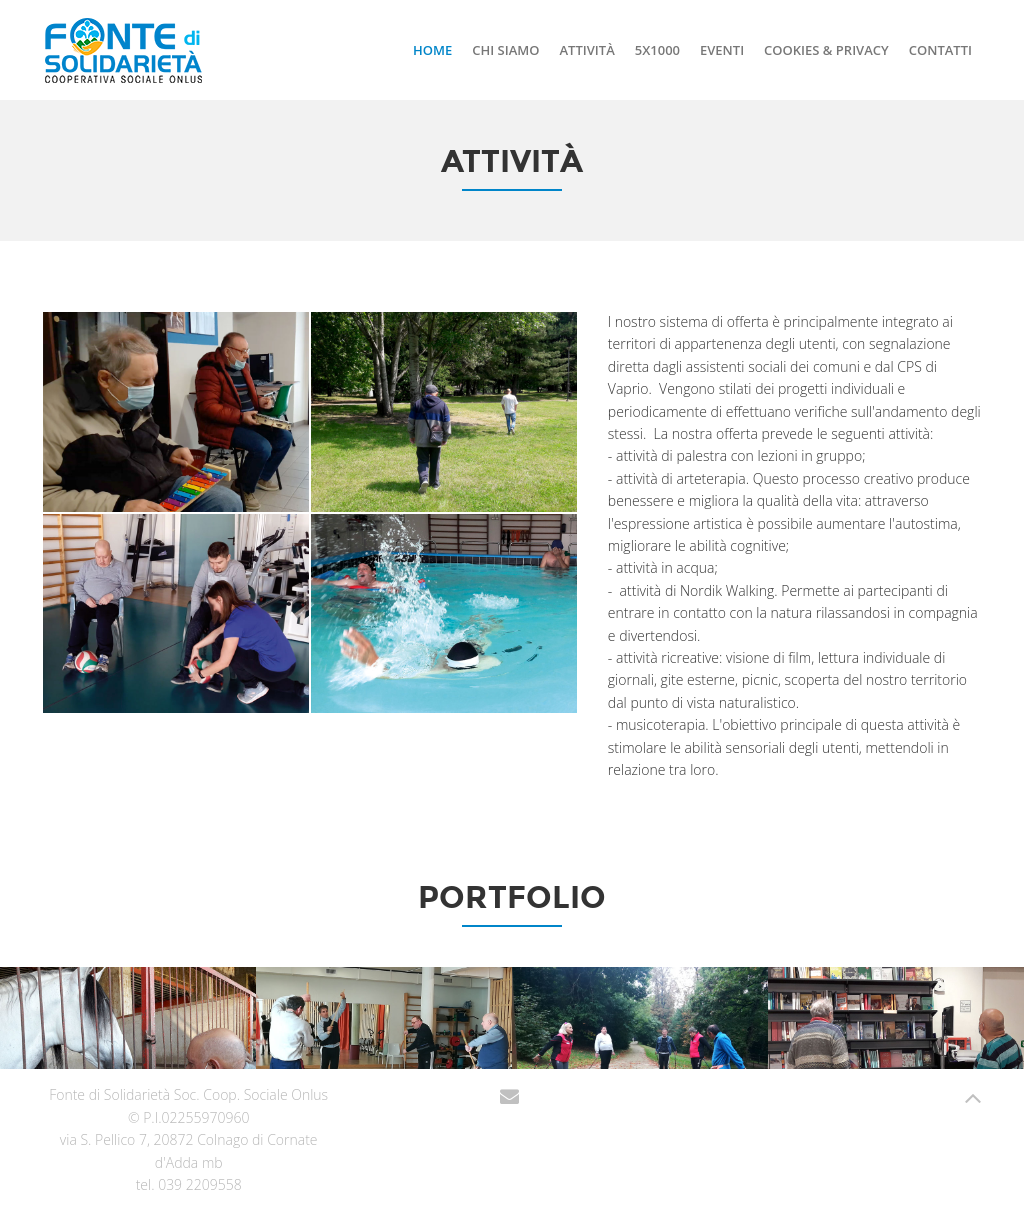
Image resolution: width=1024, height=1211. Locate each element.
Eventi (722, 50)
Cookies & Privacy (826, 50)
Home (432, 50)
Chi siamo (505, 50)
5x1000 (657, 50)
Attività (586, 50)
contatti (940, 50)
